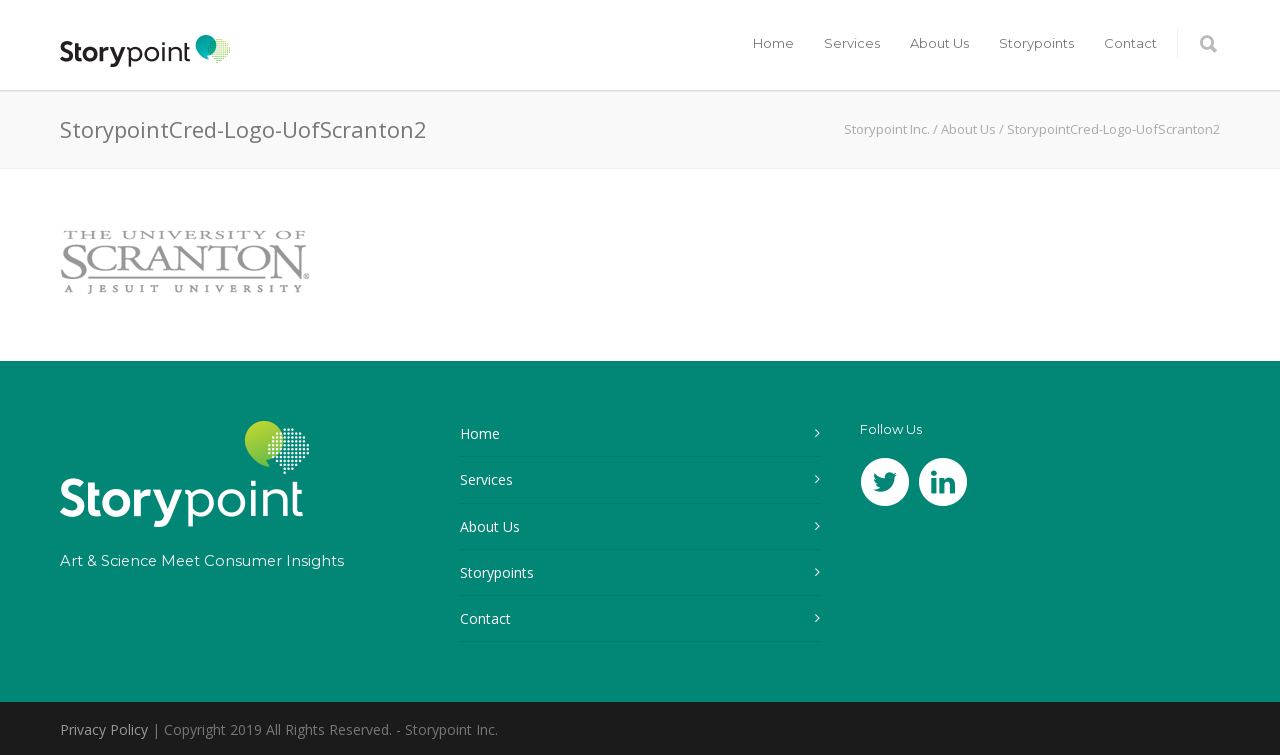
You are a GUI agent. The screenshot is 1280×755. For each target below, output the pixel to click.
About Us (939, 43)
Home (773, 43)
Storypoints (1036, 43)
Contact (1130, 43)
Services (852, 43)
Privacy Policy (104, 729)
